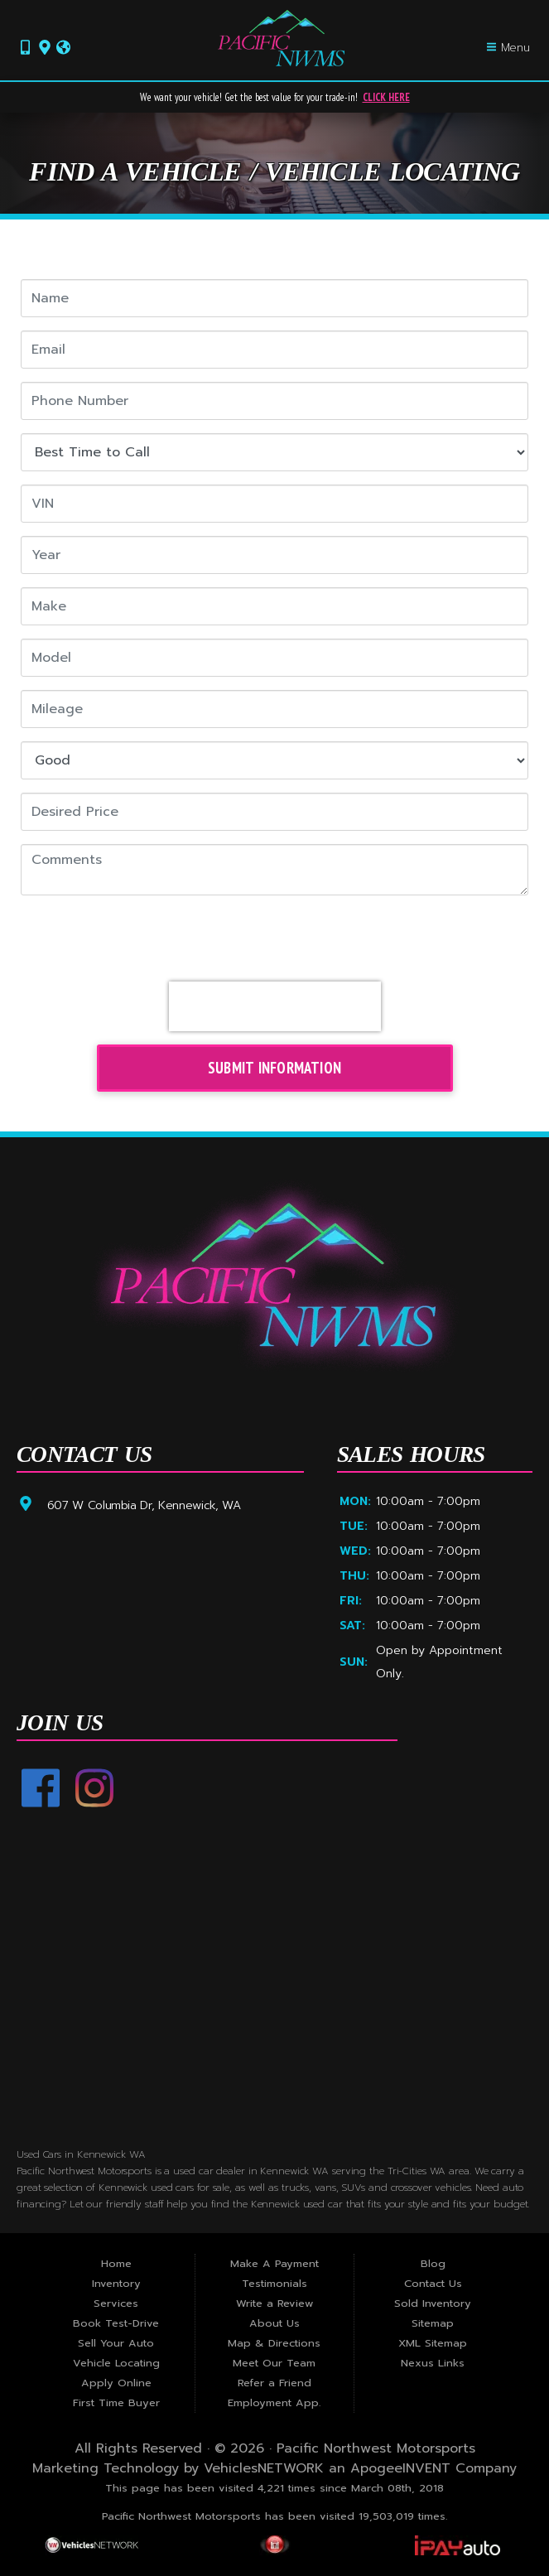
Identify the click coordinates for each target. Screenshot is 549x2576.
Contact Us (433, 2283)
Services (116, 2303)
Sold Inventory (432, 2303)
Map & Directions (274, 2343)
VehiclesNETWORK (264, 2468)
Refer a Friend (274, 2382)
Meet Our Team (274, 2363)
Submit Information (274, 1068)
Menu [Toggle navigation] (507, 47)
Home (116, 2263)
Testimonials (274, 2283)
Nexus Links (433, 2363)
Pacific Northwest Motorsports (376, 2448)
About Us (274, 2323)
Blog (433, 2263)
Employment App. (274, 2402)
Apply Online (116, 2382)
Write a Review (274, 2303)
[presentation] (275, 1006)
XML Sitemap (432, 2343)
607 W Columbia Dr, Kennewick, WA (143, 1505)
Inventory (116, 2283)
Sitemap (433, 2323)
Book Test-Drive (116, 2323)
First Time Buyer (116, 2402)
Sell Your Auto (116, 2343)
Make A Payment (274, 2263)
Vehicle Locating (116, 2363)
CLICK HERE (386, 97)
